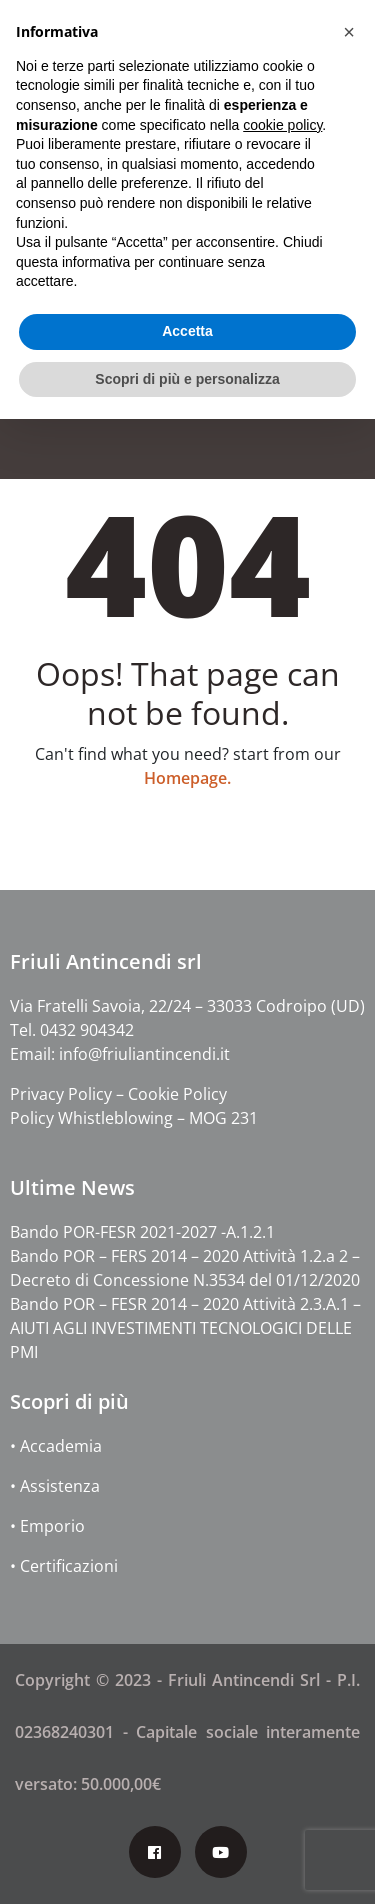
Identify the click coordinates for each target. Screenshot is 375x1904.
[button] (349, 32)
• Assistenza (55, 1486)
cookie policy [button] (282, 125)
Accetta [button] (187, 331)
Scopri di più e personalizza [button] (187, 379)
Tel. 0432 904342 (72, 1030)
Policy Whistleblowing (91, 1118)
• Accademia (56, 1446)
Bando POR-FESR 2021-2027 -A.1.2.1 (142, 1232)
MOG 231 (223, 1118)
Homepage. (187, 778)
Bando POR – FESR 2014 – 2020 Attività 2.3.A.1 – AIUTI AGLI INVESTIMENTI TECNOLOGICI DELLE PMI (185, 1328)
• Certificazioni (64, 1566)
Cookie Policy (177, 1094)
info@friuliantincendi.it (144, 1054)
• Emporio (47, 1526)
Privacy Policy (63, 1094)
